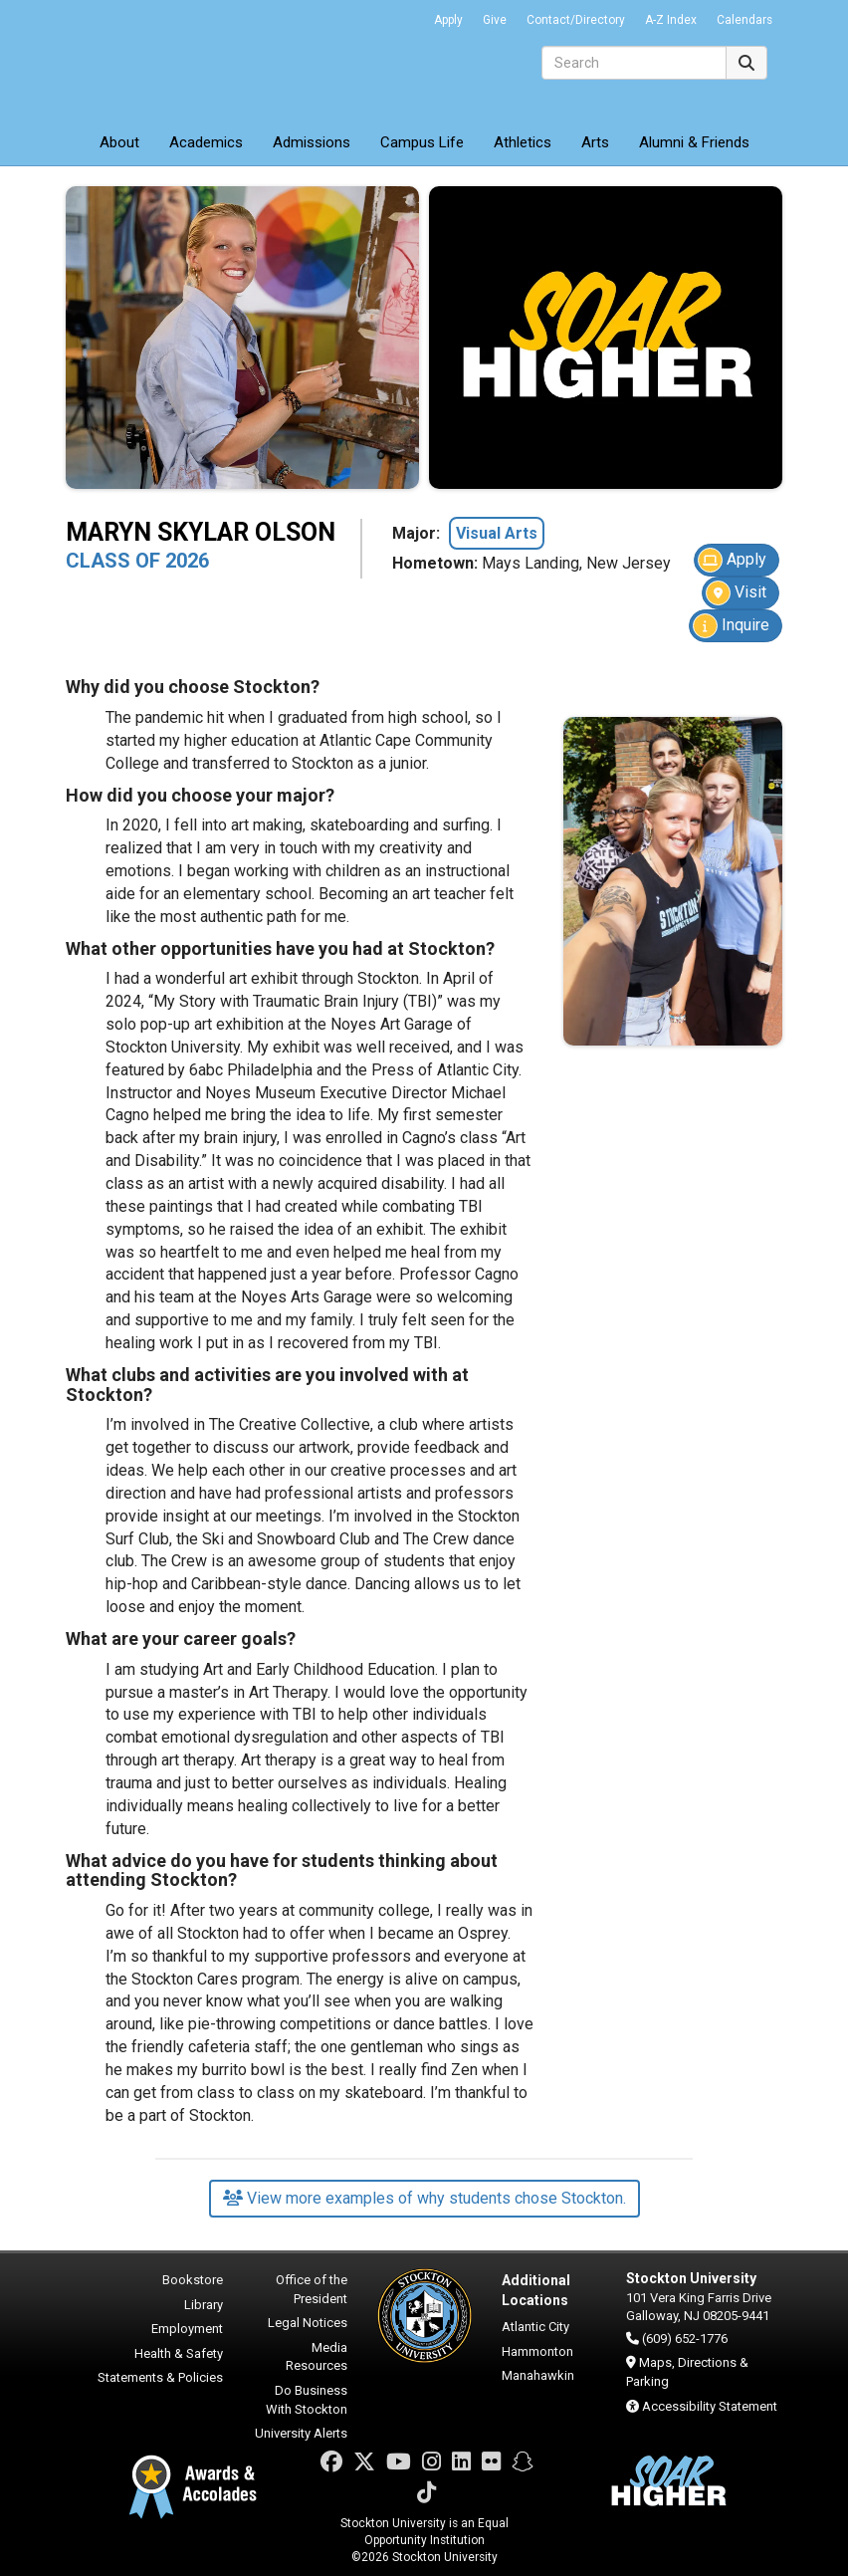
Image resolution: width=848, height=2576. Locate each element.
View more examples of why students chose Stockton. (424, 2198)
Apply (448, 20)
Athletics (522, 142)
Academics (206, 142)
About (119, 142)
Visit (736, 593)
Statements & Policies (160, 2377)
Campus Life (422, 142)
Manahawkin (538, 2375)
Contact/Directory (576, 20)
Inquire (731, 625)
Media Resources (316, 2357)
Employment (187, 2328)
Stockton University (210, 59)
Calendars (744, 20)
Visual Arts (496, 533)
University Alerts (301, 2433)
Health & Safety (178, 2353)
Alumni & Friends (694, 142)
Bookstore (192, 2279)
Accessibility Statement (709, 2406)
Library (203, 2304)
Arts (595, 142)
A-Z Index (671, 20)
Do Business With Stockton (306, 2400)
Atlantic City (535, 2326)
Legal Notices (307, 2322)
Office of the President (311, 2289)
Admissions (311, 142)
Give (495, 20)
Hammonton (537, 2351)
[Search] (634, 63)
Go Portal (398, 15)
